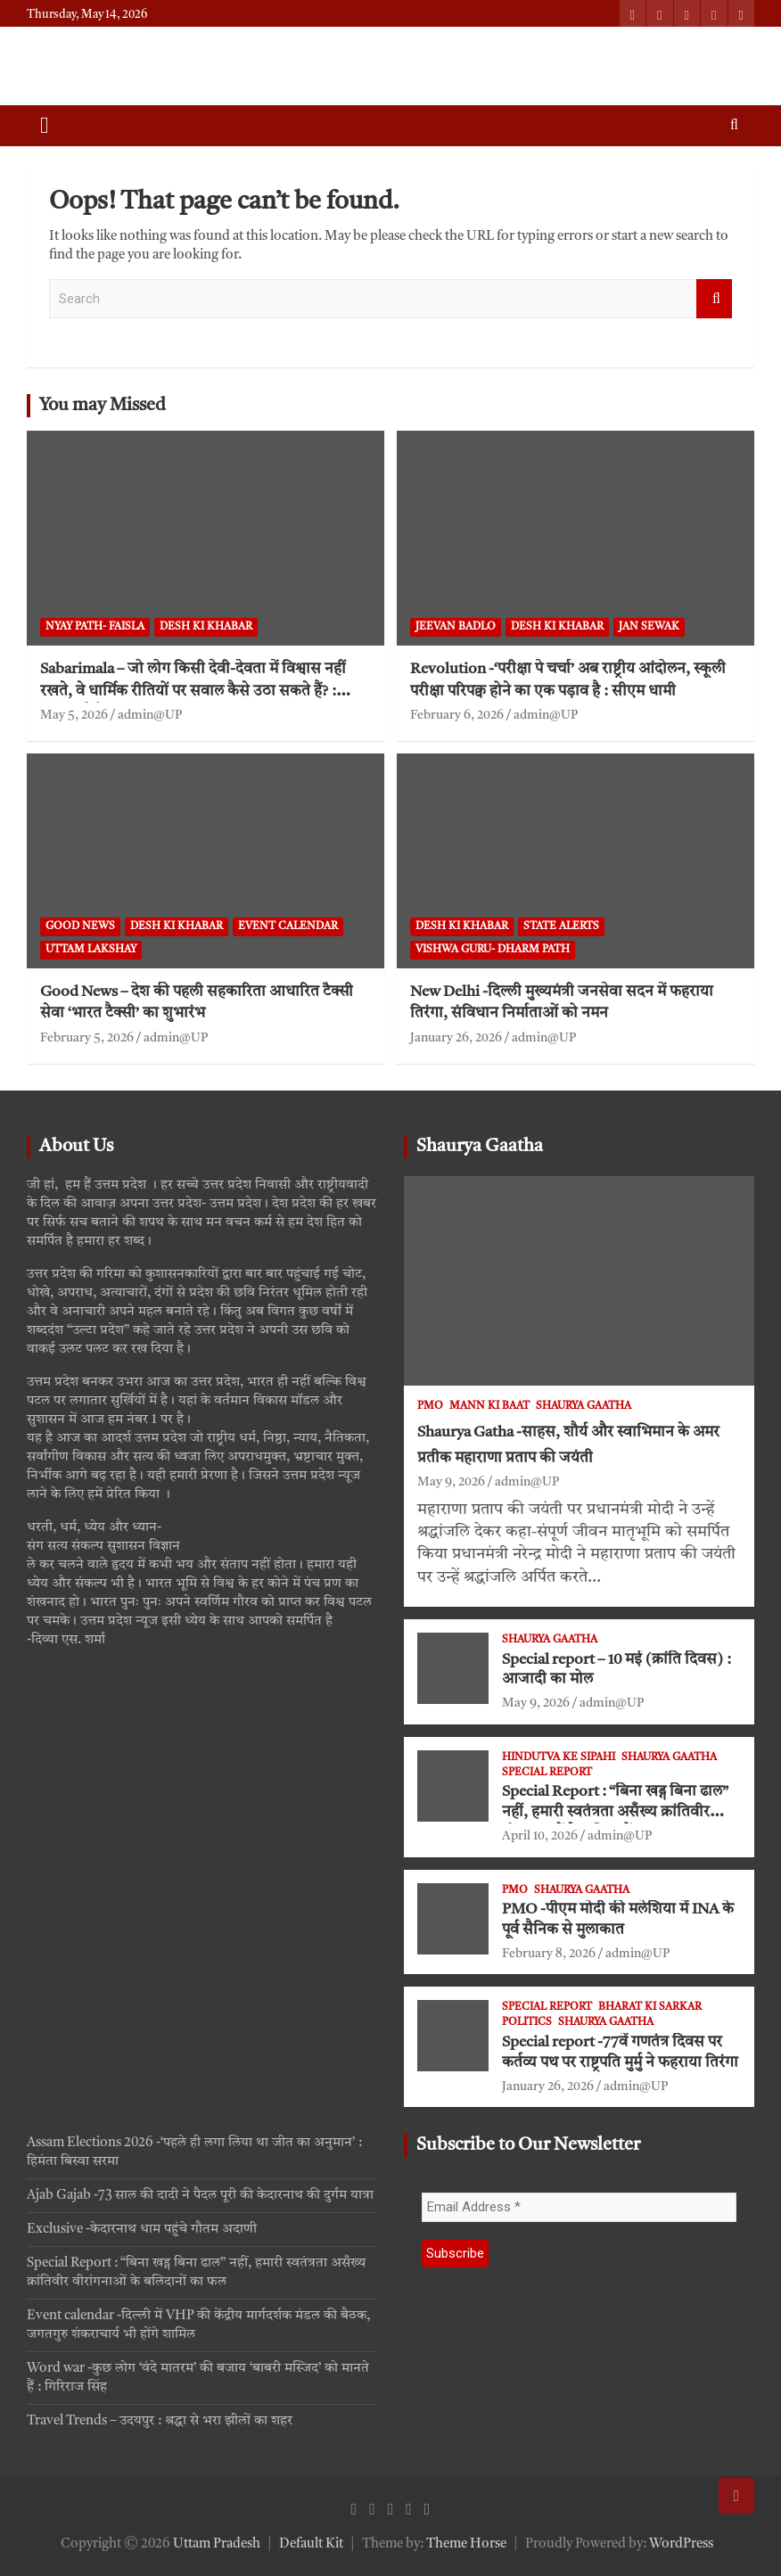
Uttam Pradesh (216, 2544)
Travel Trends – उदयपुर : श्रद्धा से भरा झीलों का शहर (159, 2421)
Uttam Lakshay (90, 949)
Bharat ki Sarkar (650, 2007)
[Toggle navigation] (44, 125)
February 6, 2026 (457, 715)
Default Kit (311, 2544)
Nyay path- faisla (94, 626)
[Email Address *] (579, 2207)
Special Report (547, 1772)
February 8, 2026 (549, 1953)
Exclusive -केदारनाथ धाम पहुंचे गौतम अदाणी (142, 2229)
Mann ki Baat (489, 1406)
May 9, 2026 (451, 1482)
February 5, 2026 (87, 1038)
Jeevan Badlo (455, 626)
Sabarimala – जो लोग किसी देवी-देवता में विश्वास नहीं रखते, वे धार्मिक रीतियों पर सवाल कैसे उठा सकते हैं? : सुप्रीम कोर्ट (193, 691)
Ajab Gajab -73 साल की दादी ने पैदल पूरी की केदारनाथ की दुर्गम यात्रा (200, 2195)
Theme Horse (466, 2544)
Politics (527, 2022)
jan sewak (649, 626)
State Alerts (561, 926)
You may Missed (102, 406)
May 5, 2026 (74, 715)
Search (714, 299)
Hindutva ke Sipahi (558, 1757)
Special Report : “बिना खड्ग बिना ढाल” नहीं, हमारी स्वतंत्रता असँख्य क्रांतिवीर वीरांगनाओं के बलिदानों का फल (615, 1812)
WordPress (681, 2544)
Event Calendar (288, 926)
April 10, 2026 (540, 1836)
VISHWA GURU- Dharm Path (492, 949)
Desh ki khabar (206, 626)
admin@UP (150, 715)
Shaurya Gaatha (479, 1147)
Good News (80, 926)
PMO (430, 1406)
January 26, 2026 (456, 1038)
